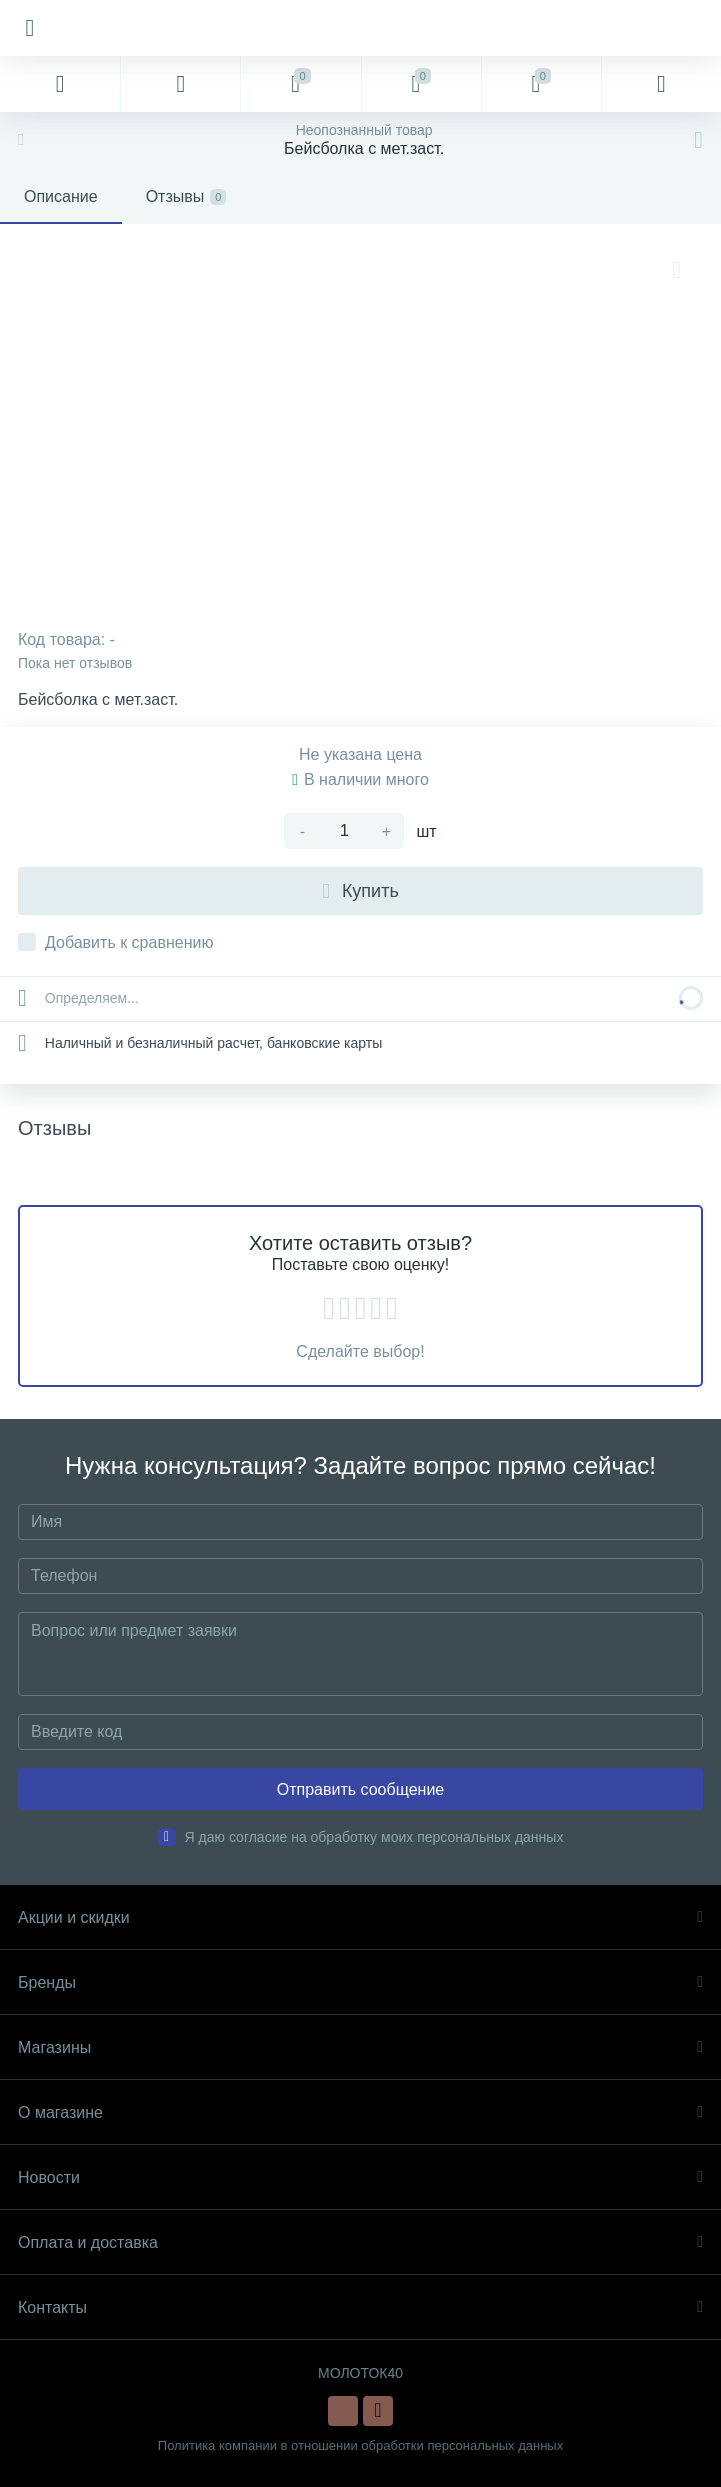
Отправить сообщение (360, 1789)
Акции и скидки (360, 1917)
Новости (360, 2177)
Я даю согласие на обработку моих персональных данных (374, 1837)
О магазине (360, 2112)
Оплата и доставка (360, 2242)
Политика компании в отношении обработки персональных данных (360, 2445)
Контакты (360, 2307)
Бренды (360, 1982)
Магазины (360, 2047)
